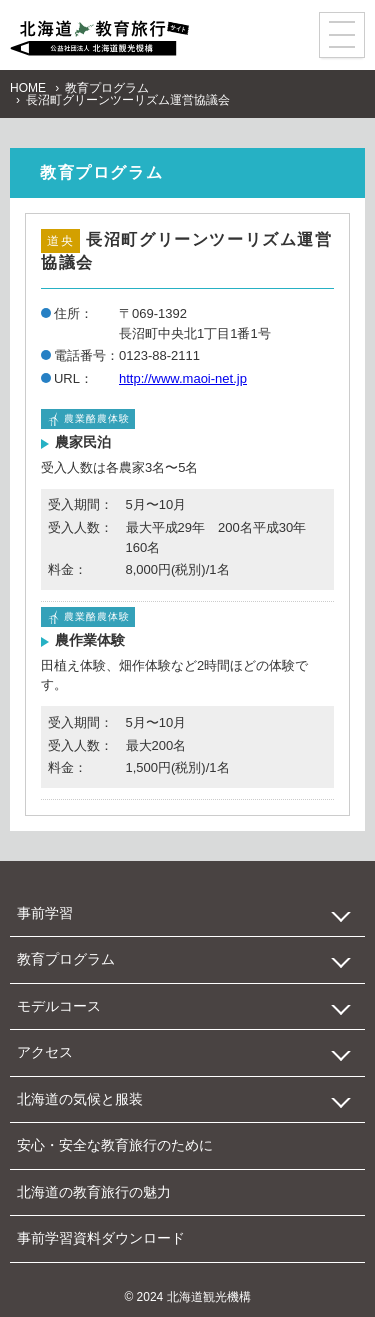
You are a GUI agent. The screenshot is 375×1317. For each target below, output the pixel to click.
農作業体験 (90, 640)
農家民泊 (83, 442)
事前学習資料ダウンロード (101, 1238)
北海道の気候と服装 (80, 1099)
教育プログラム (107, 88)
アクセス (45, 1052)
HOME (28, 88)
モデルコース (59, 1006)
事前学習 (45, 913)
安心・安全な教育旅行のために (115, 1145)
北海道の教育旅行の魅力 (94, 1192)
